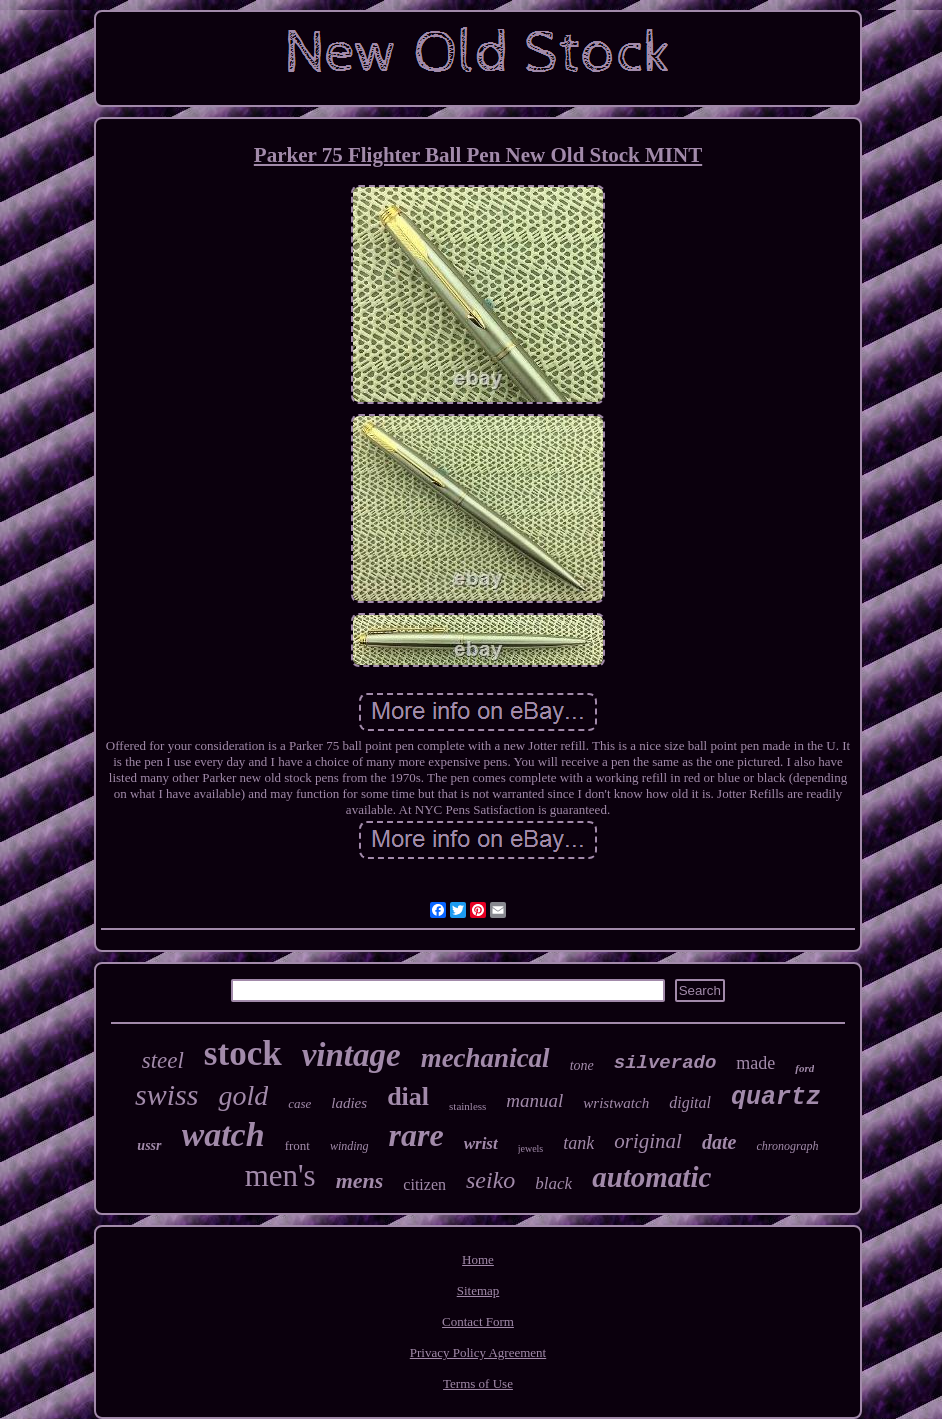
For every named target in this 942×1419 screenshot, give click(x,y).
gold (243, 1095)
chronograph (787, 1146)
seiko (490, 1180)
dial (408, 1096)
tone (582, 1065)
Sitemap (478, 1290)
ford (804, 1068)
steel (163, 1060)
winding (349, 1146)
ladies (349, 1103)
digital (690, 1102)
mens (360, 1180)
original (648, 1141)
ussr (149, 1145)
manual (534, 1100)
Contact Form (478, 1321)
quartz (776, 1097)
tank (578, 1143)
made (755, 1063)
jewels (531, 1148)
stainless (467, 1106)
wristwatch (616, 1103)
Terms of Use (478, 1383)
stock (243, 1053)
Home (478, 1259)
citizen (424, 1184)
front (297, 1145)
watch (223, 1134)
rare (416, 1135)
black (553, 1183)
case (299, 1103)
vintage (351, 1055)
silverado (665, 1063)
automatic (651, 1177)
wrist (481, 1143)
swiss (166, 1094)
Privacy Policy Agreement (478, 1352)
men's (280, 1175)
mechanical (485, 1058)
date (719, 1142)
